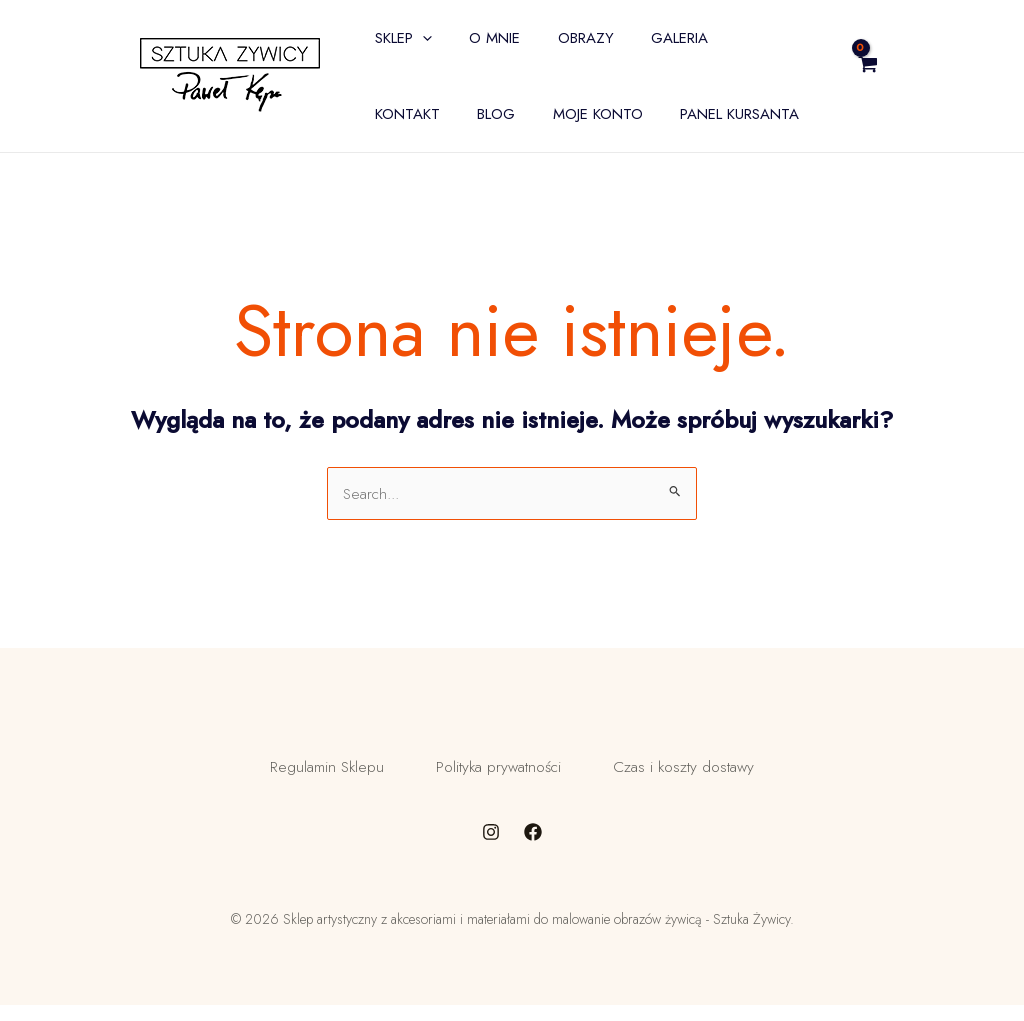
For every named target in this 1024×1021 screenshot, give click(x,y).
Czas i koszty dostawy (698, 774)
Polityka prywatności (497, 774)
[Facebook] (533, 848)
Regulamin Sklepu (311, 774)
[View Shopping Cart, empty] (916, 76)
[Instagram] (491, 848)
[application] (418, 38)
